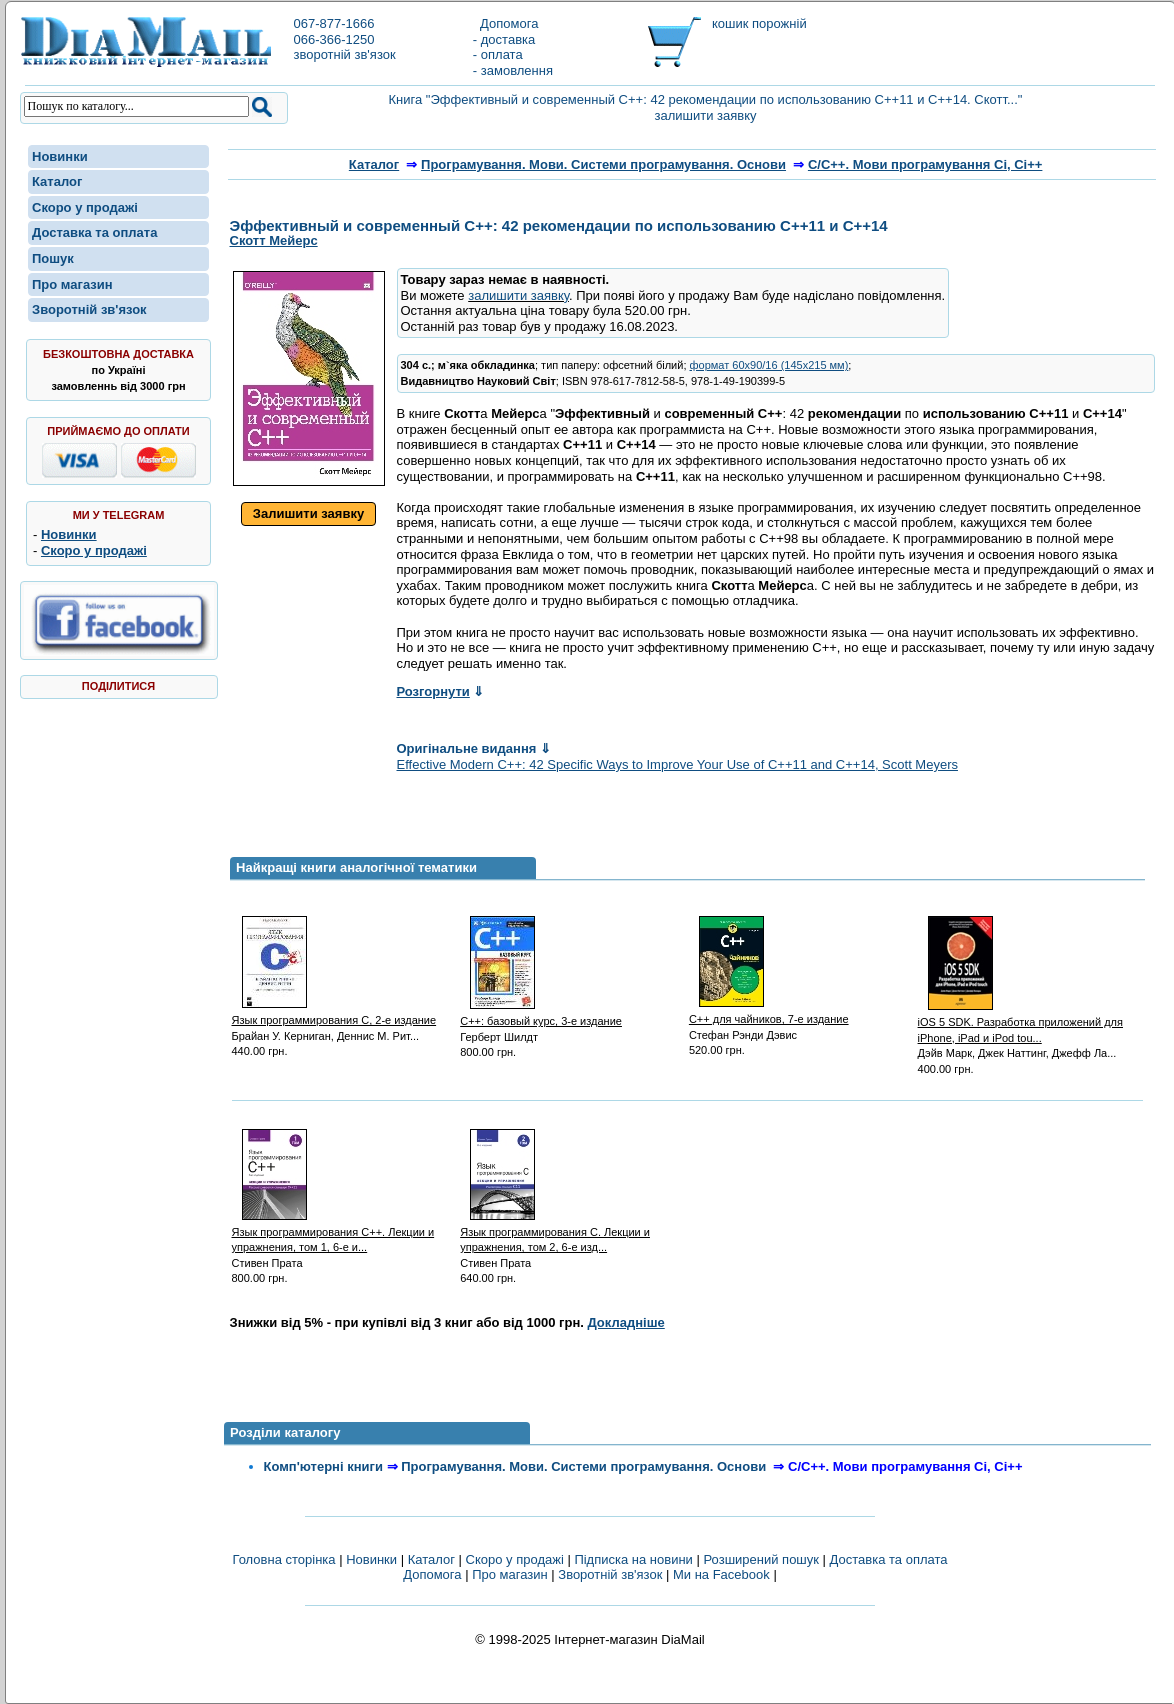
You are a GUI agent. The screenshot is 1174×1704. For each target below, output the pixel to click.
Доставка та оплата (94, 232)
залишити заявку (518, 295)
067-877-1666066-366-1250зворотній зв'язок (344, 39)
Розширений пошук (761, 1559)
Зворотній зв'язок (89, 309)
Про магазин (72, 284)
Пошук (53, 258)
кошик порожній (759, 23)
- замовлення (513, 70)
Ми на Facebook (721, 1574)
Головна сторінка (283, 1559)
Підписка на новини (635, 1559)
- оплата (498, 54)
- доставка (504, 39)
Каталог (57, 181)
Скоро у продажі (85, 207)
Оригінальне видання (474, 748)
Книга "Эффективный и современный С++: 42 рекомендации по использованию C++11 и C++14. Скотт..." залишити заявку (706, 107)
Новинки (60, 156)
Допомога (506, 23)
